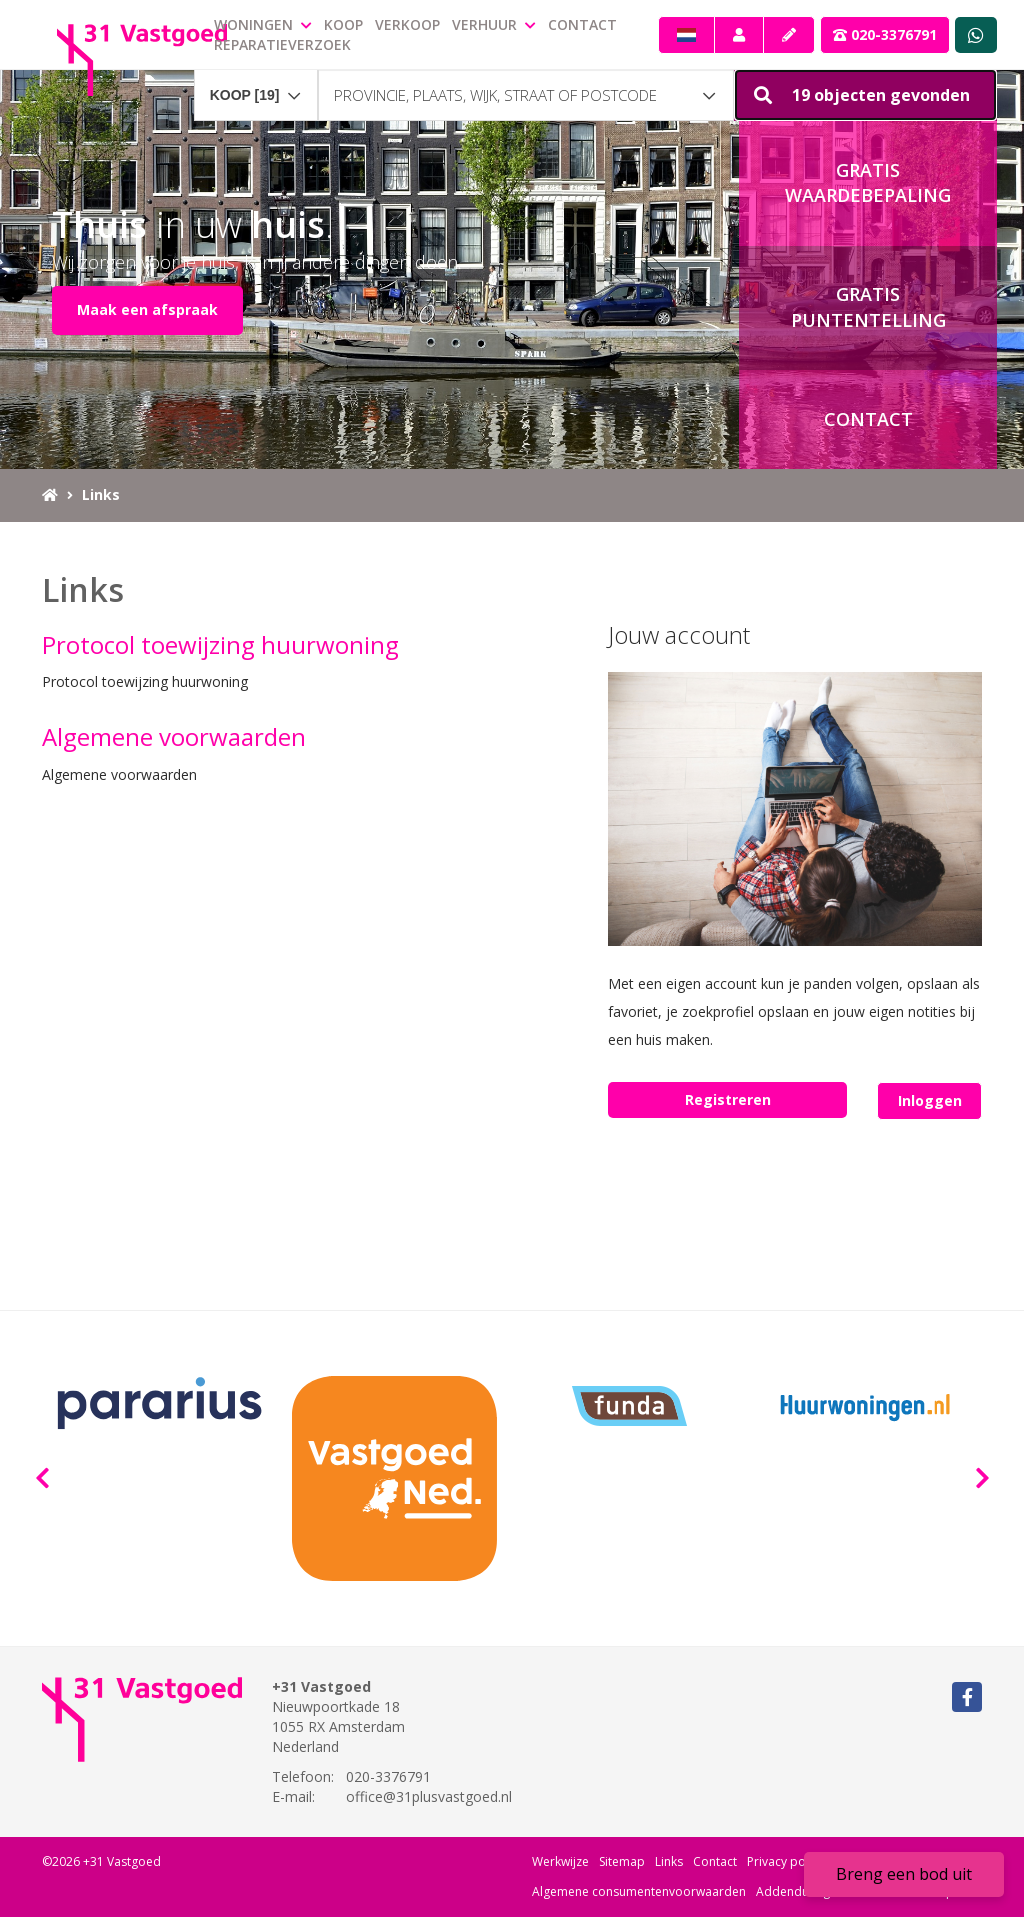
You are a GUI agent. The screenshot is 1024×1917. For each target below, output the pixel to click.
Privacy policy (785, 1861)
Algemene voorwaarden (174, 736)
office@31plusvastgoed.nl (429, 1796)
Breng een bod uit (904, 1874)
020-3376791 (885, 34)
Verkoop (407, 24)
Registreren (728, 1099)
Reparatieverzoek (282, 44)
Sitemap (622, 1861)
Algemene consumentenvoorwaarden (639, 1891)
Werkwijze (560, 1861)
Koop (343, 24)
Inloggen (930, 1100)
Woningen (263, 24)
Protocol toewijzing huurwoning (220, 644)
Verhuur (494, 24)
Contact (582, 24)
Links (669, 1861)
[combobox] (256, 86)
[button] (865, 95)
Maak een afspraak (147, 309)
